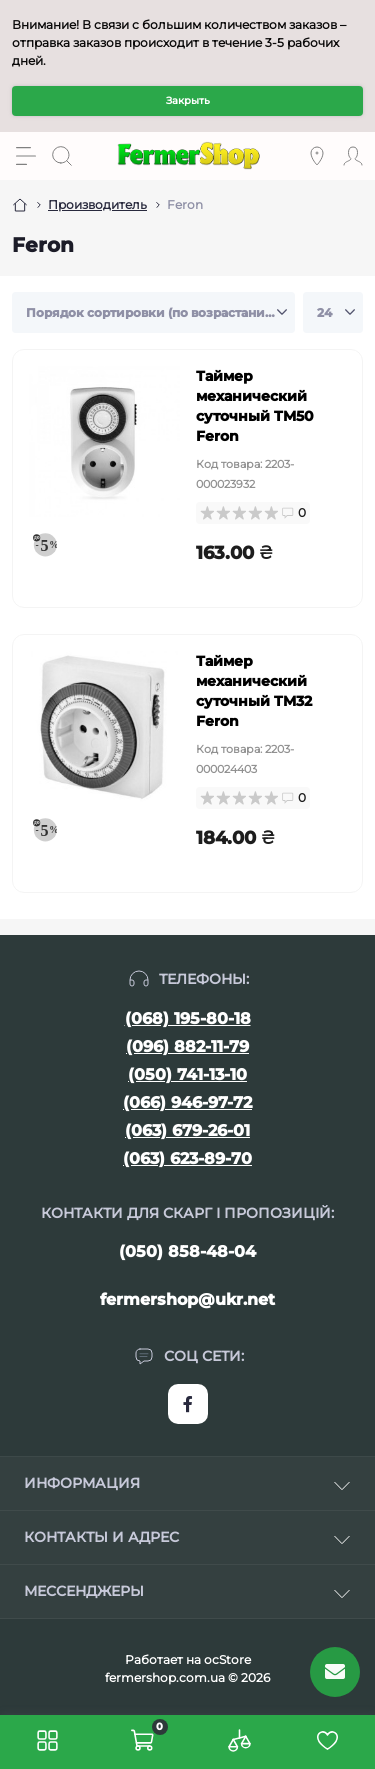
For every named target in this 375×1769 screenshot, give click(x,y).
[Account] (353, 156)
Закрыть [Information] (188, 100)
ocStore (227, 1659)
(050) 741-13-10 (187, 1074)
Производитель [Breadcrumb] (97, 204)
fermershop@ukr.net (187, 1299)
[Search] (62, 156)
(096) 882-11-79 (187, 1046)
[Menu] (26, 156)
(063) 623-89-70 (187, 1158)
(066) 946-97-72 (187, 1102)
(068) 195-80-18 (188, 1018)
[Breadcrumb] (20, 205)
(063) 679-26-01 (187, 1130)
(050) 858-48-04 (187, 1251)
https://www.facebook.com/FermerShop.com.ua (188, 1404)
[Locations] (317, 156)
